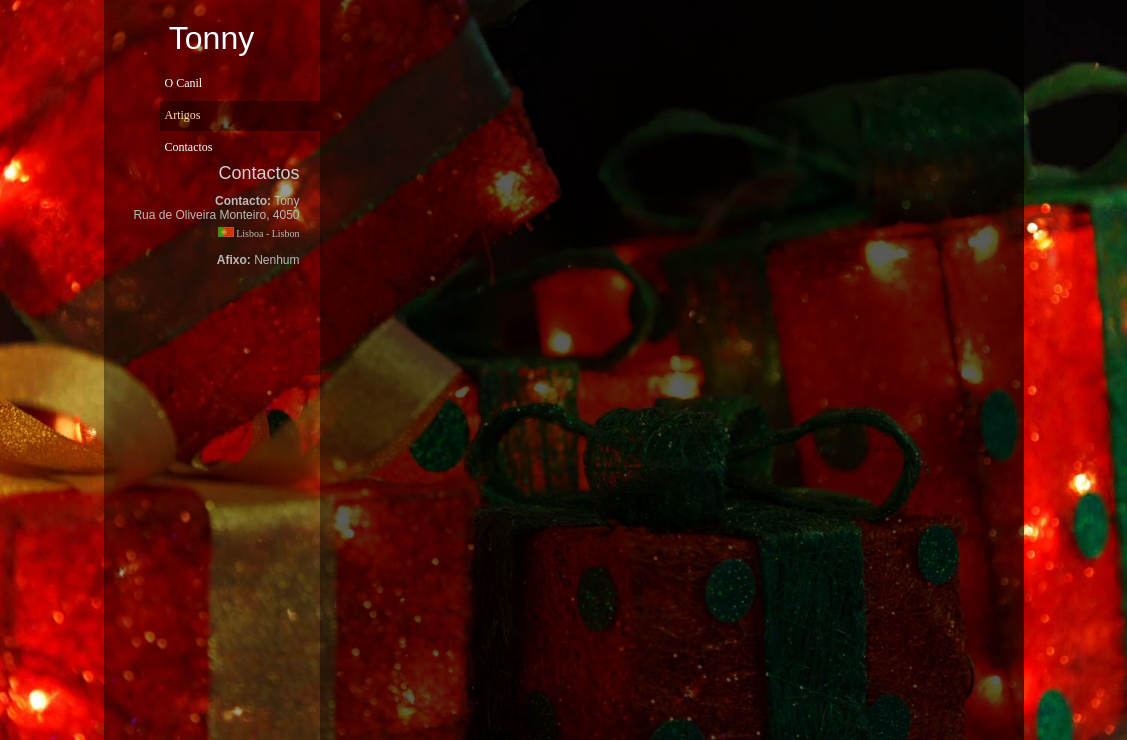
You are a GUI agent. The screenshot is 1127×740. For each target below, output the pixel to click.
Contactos (189, 147)
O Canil (184, 83)
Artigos (183, 115)
